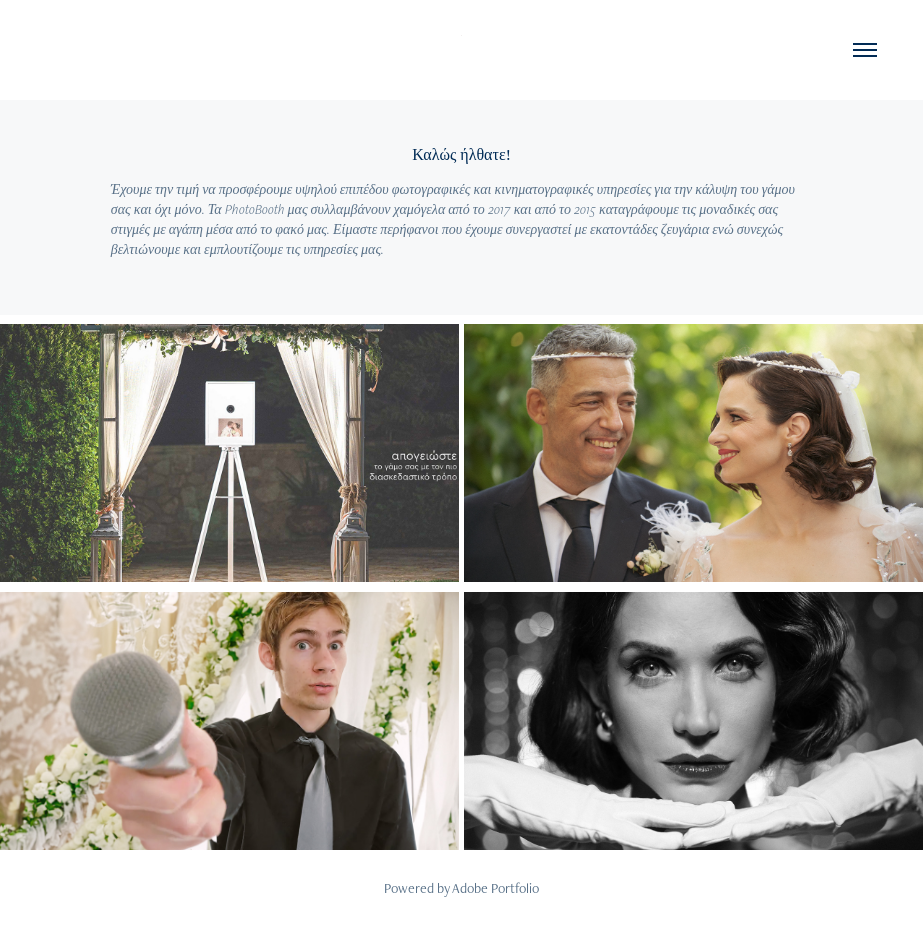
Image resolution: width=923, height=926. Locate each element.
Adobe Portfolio (495, 888)
